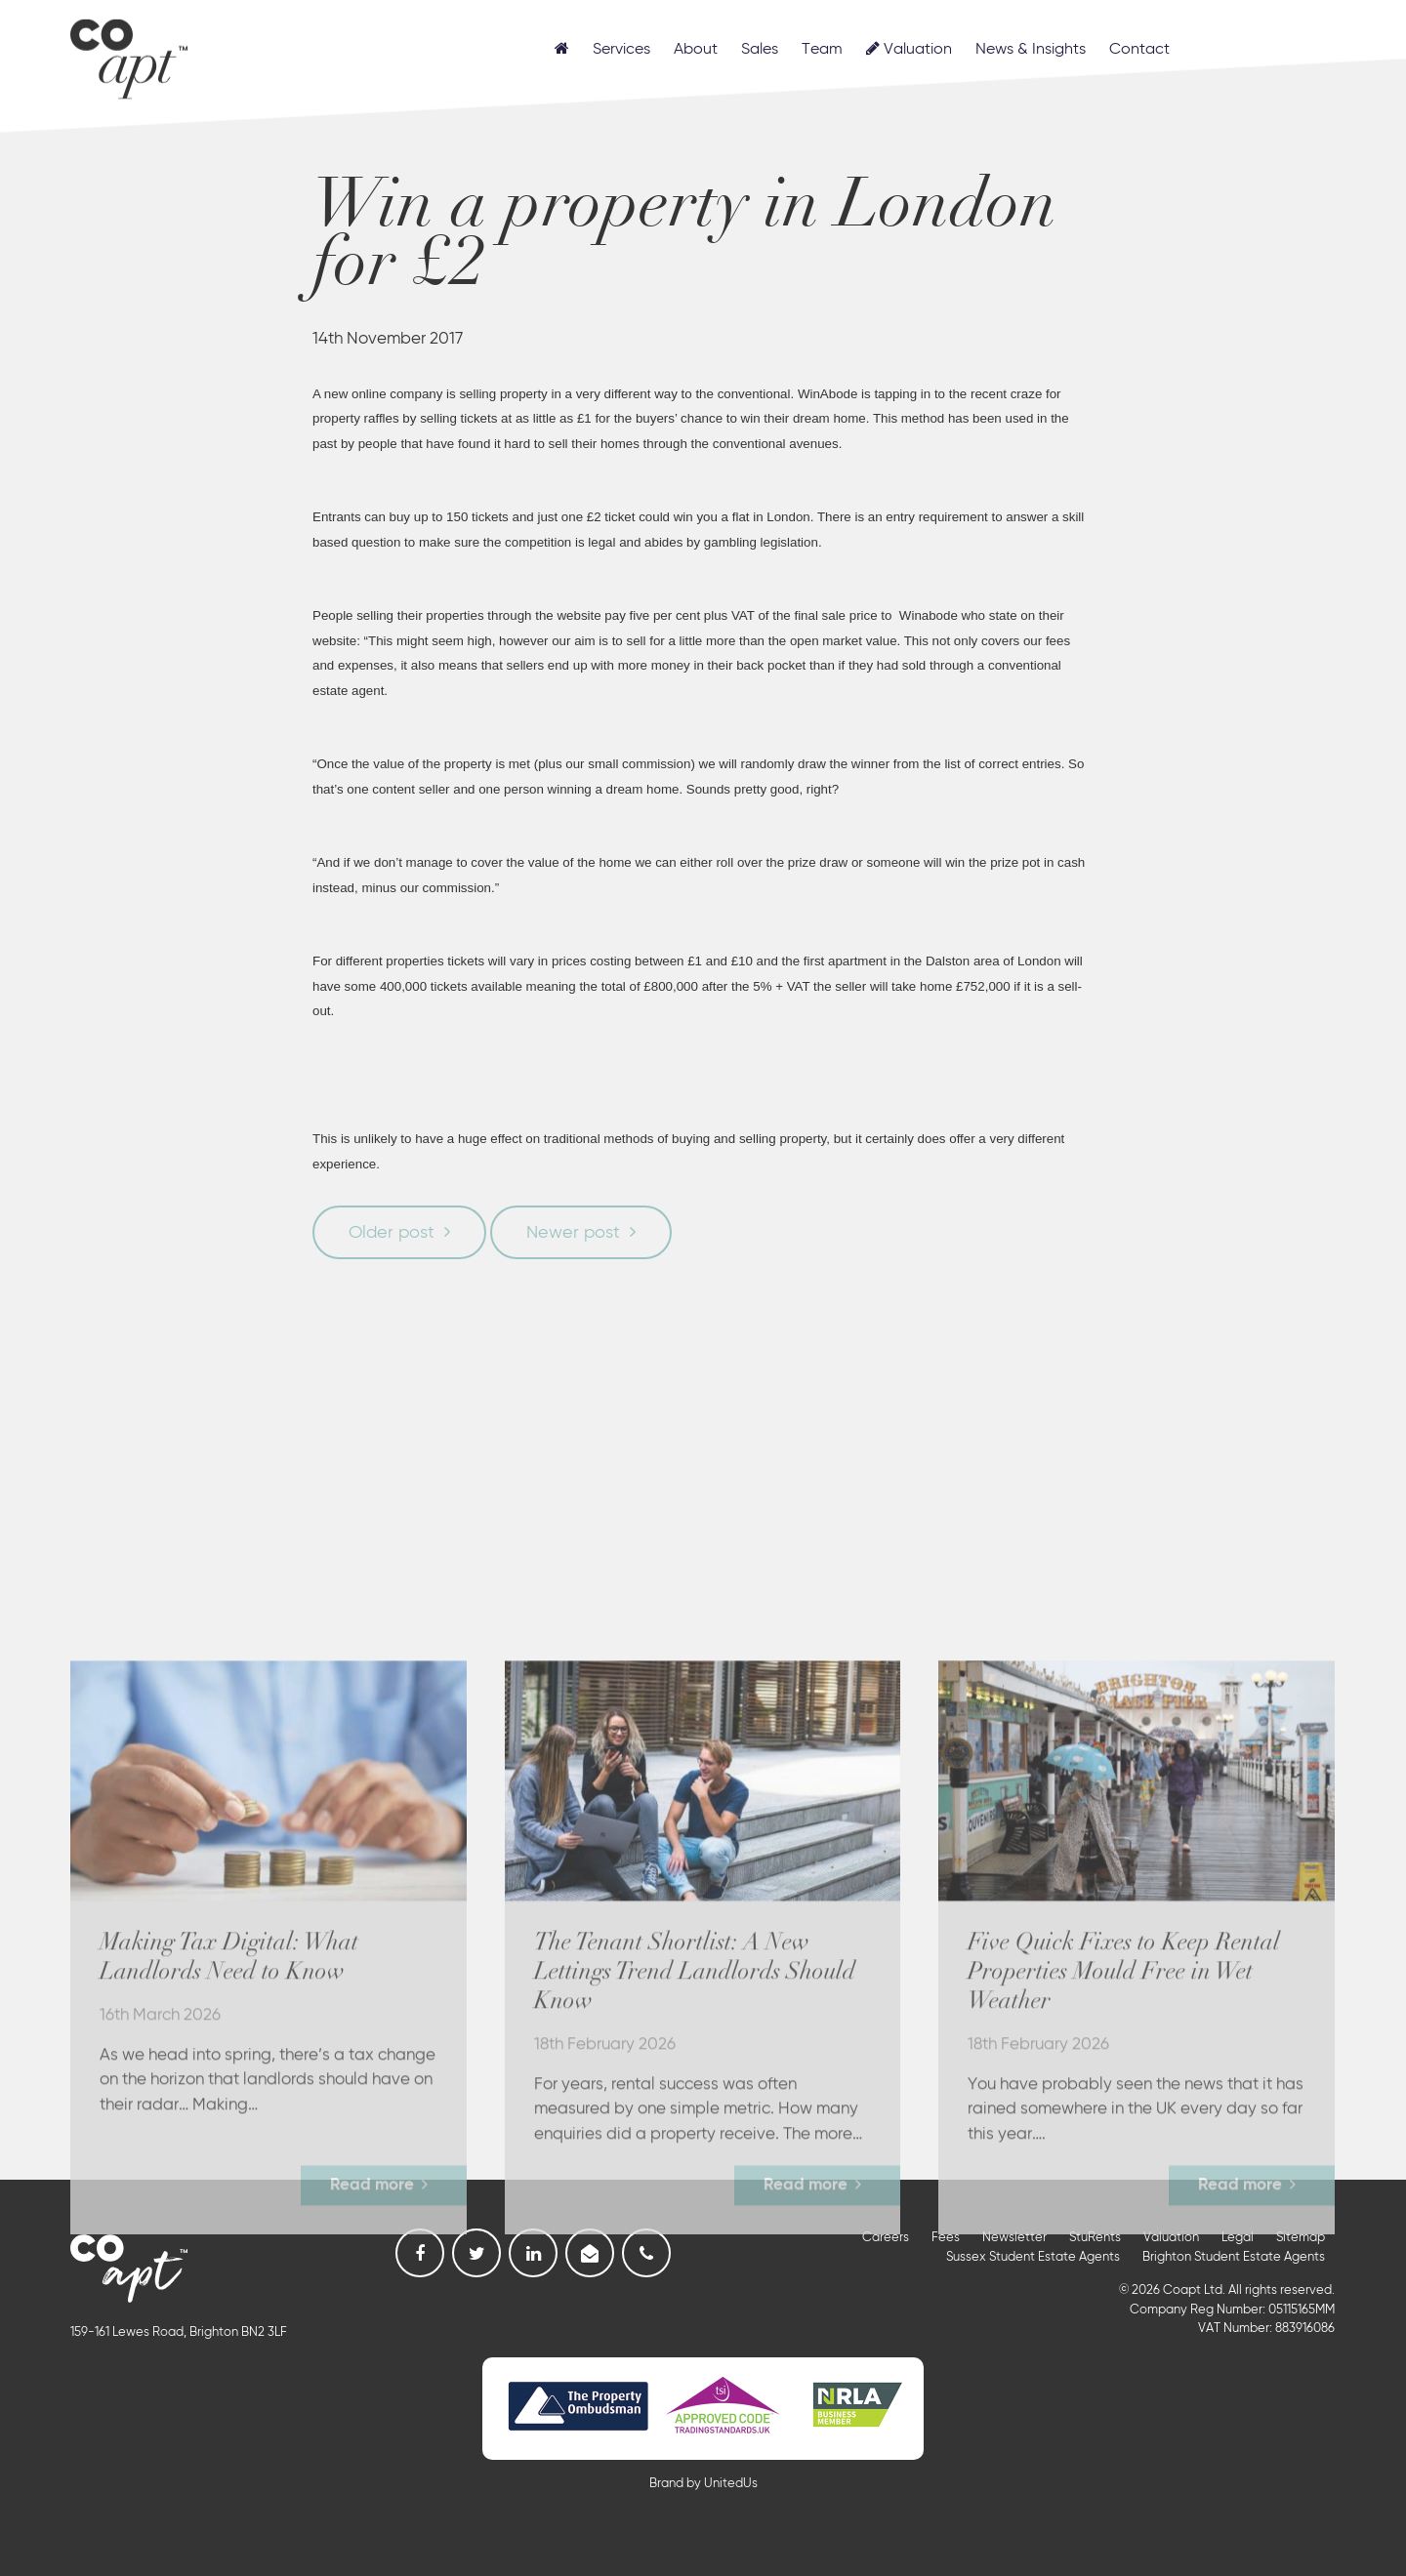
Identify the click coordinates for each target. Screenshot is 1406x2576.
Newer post (573, 1233)
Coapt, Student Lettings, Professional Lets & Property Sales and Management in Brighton (128, 52)
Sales (759, 50)
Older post (391, 1233)
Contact (1139, 50)
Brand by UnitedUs (703, 2483)
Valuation (909, 49)
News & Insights (1030, 50)
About (696, 50)
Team (822, 50)
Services (621, 50)
